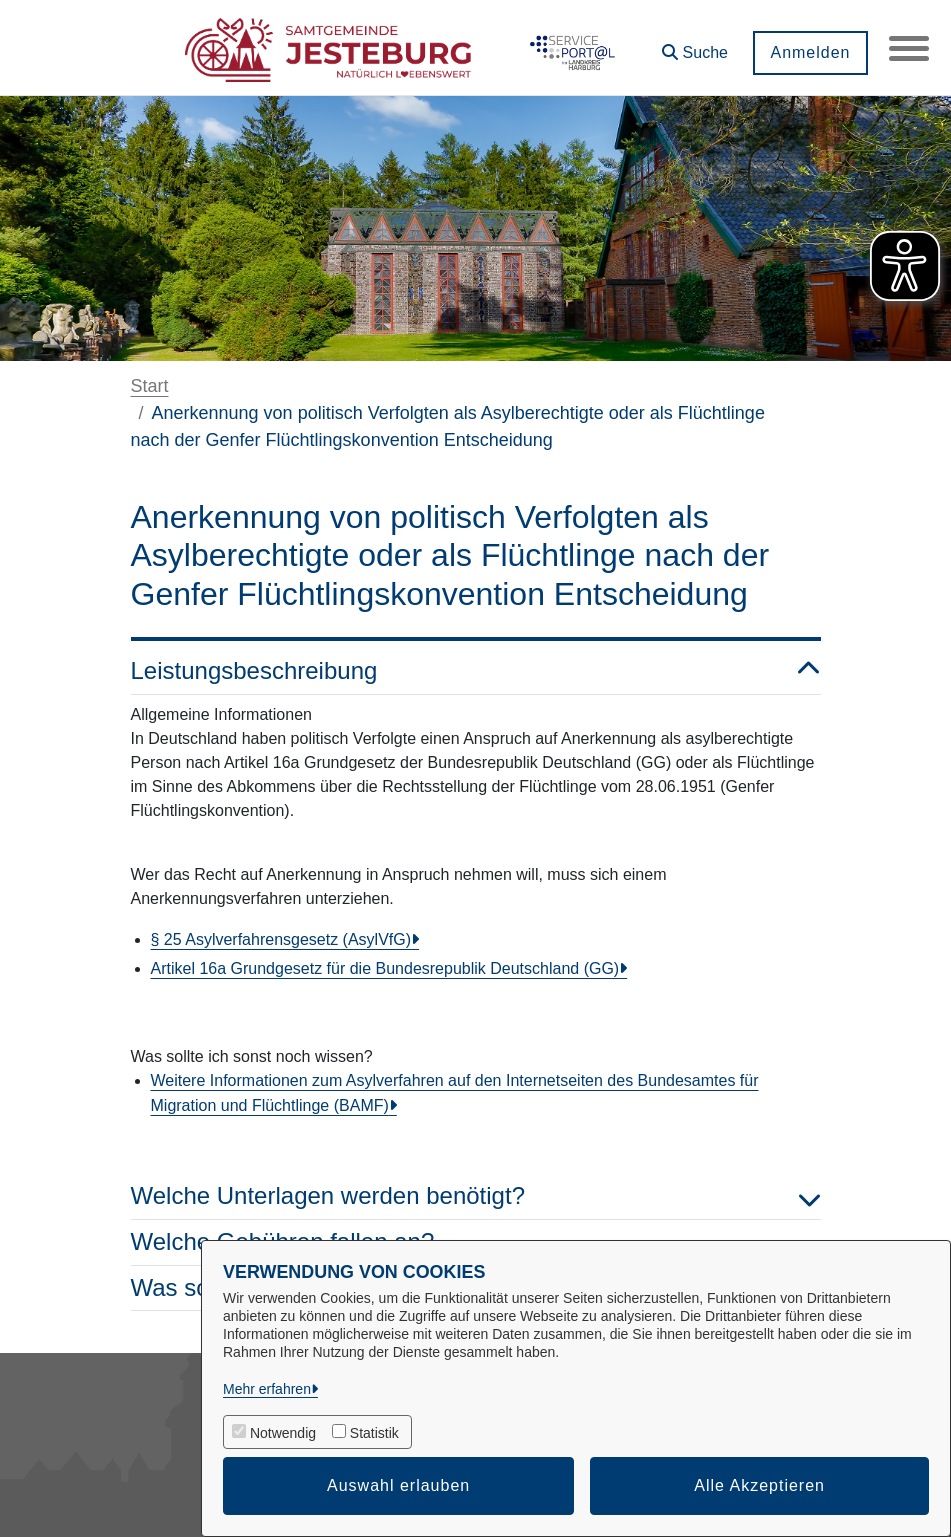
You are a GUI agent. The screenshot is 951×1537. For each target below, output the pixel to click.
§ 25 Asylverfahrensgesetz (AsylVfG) (281, 939)
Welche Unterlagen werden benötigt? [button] (476, 1196)
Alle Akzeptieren (759, 1485)
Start (150, 386)
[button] (695, 45)
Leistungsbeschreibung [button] (476, 671)
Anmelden (810, 52)
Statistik (374, 1433)
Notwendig (283, 1433)
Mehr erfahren (267, 1389)
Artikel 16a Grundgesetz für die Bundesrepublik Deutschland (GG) (385, 968)
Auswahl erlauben (398, 1485)
